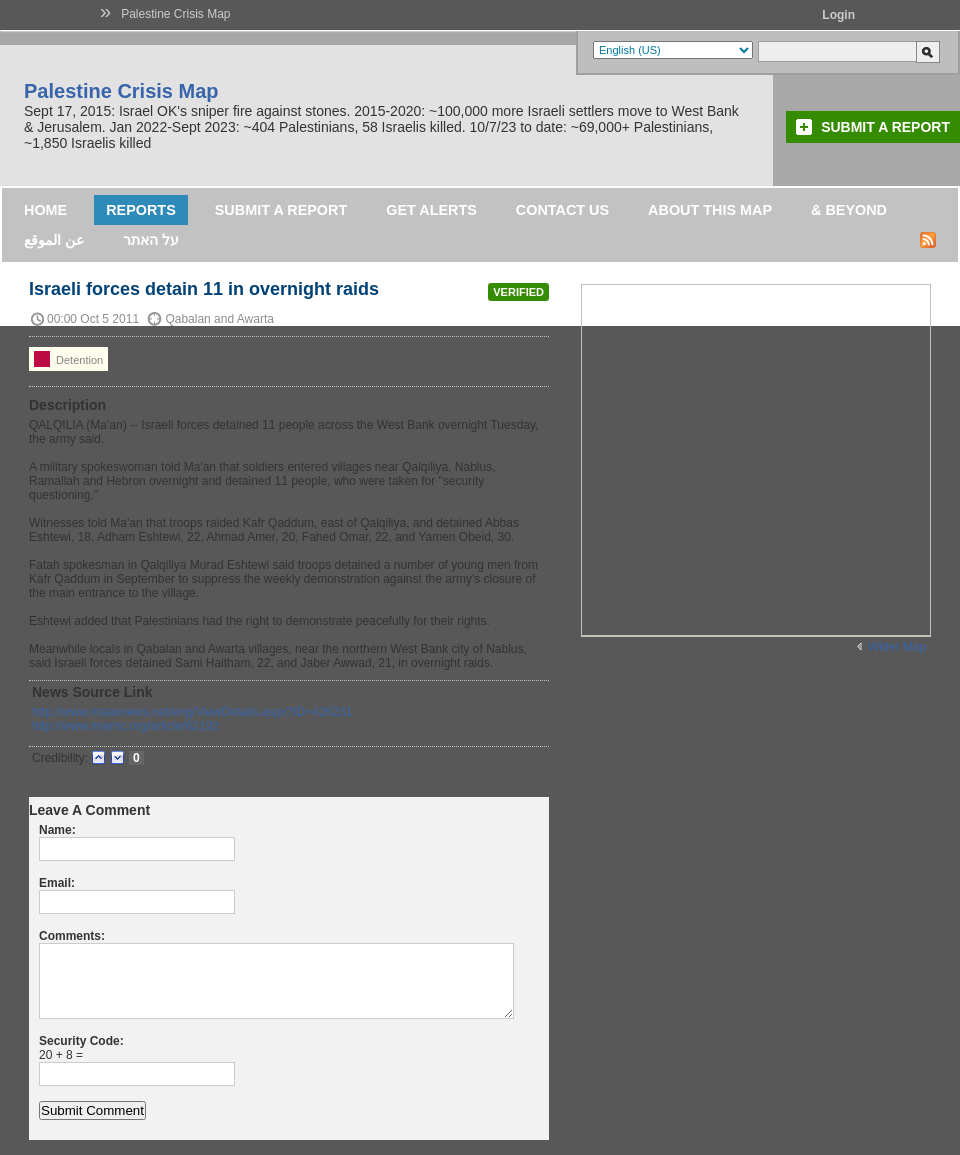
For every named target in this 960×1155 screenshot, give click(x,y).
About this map (710, 210)
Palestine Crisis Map (175, 14)
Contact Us (562, 210)
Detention (68, 359)
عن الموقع (54, 240)
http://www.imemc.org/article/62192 (125, 726)
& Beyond (849, 210)
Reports (141, 210)
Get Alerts (431, 210)
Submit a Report (885, 127)
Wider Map (897, 647)
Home (45, 210)
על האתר (151, 240)
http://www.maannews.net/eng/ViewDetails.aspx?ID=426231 (192, 712)
